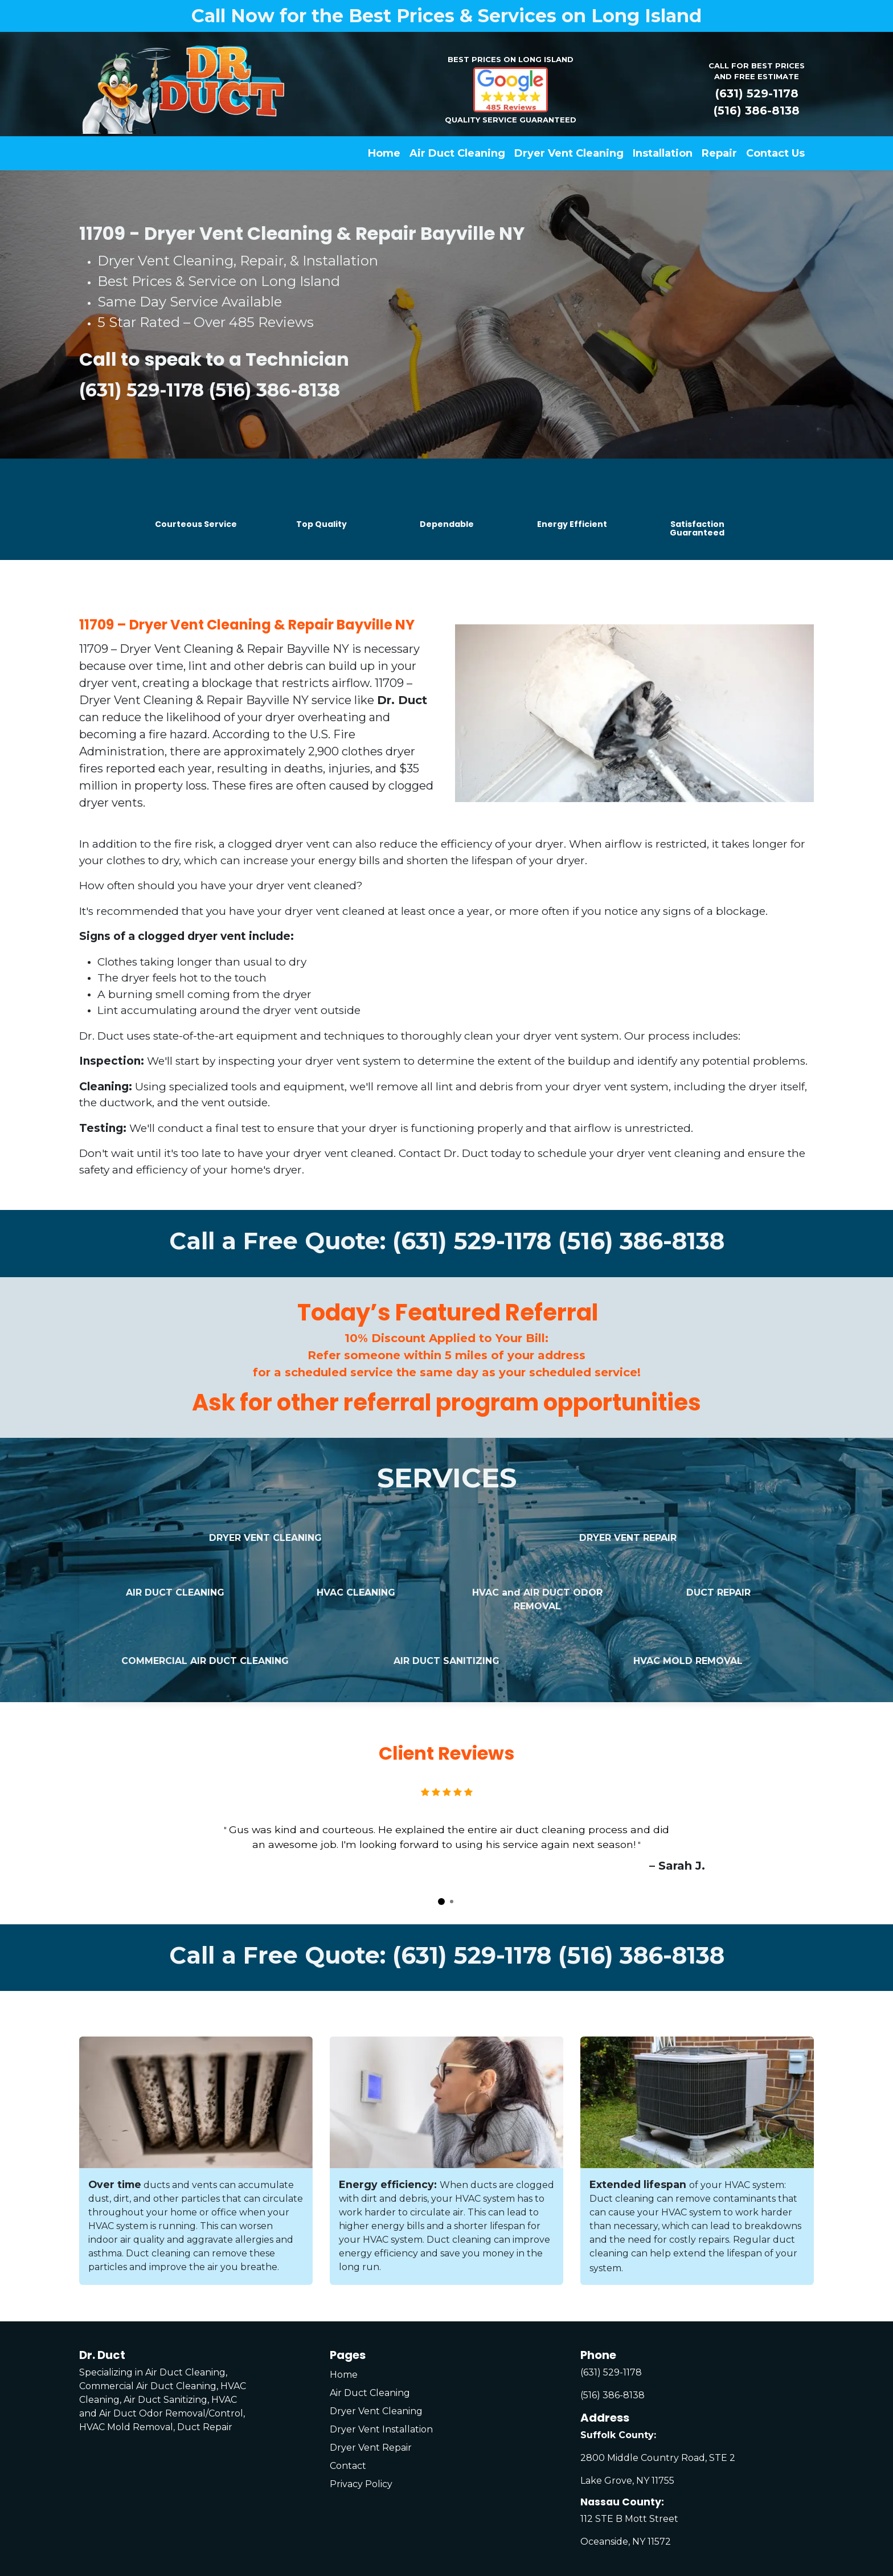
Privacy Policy (361, 2484)
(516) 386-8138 (757, 110)
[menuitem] (384, 153)
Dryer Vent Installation (381, 2429)
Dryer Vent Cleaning (376, 2411)
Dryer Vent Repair (371, 2447)
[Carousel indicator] (441, 1901)
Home (344, 2374)
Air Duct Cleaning (370, 2392)
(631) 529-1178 (756, 93)
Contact (348, 2465)
